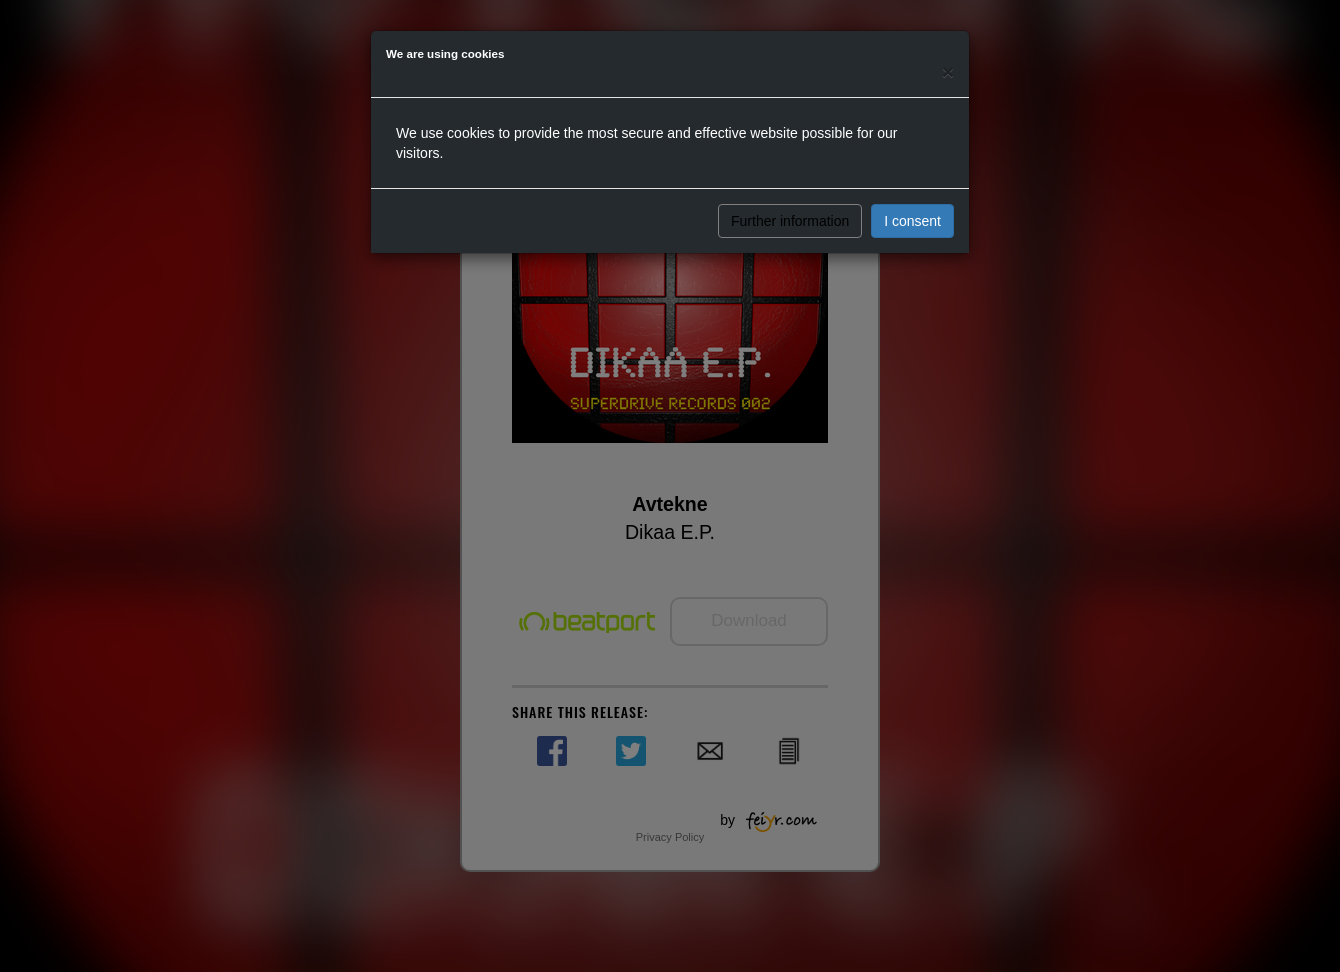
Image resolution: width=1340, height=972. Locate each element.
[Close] (948, 71)
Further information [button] (790, 221)
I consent (912, 221)
